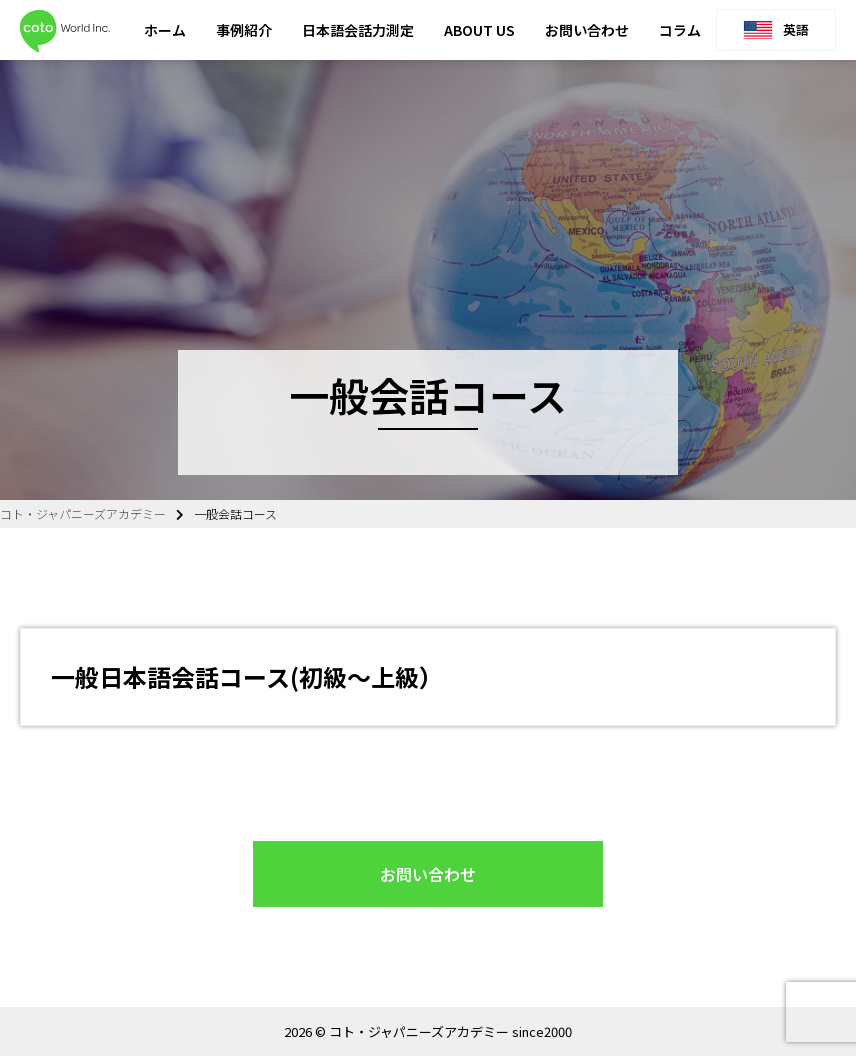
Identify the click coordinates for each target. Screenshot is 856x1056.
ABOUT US (479, 30)
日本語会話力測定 (358, 30)
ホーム (165, 30)
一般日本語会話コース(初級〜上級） (247, 676)
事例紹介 (244, 30)
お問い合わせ (587, 30)
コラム (680, 30)
